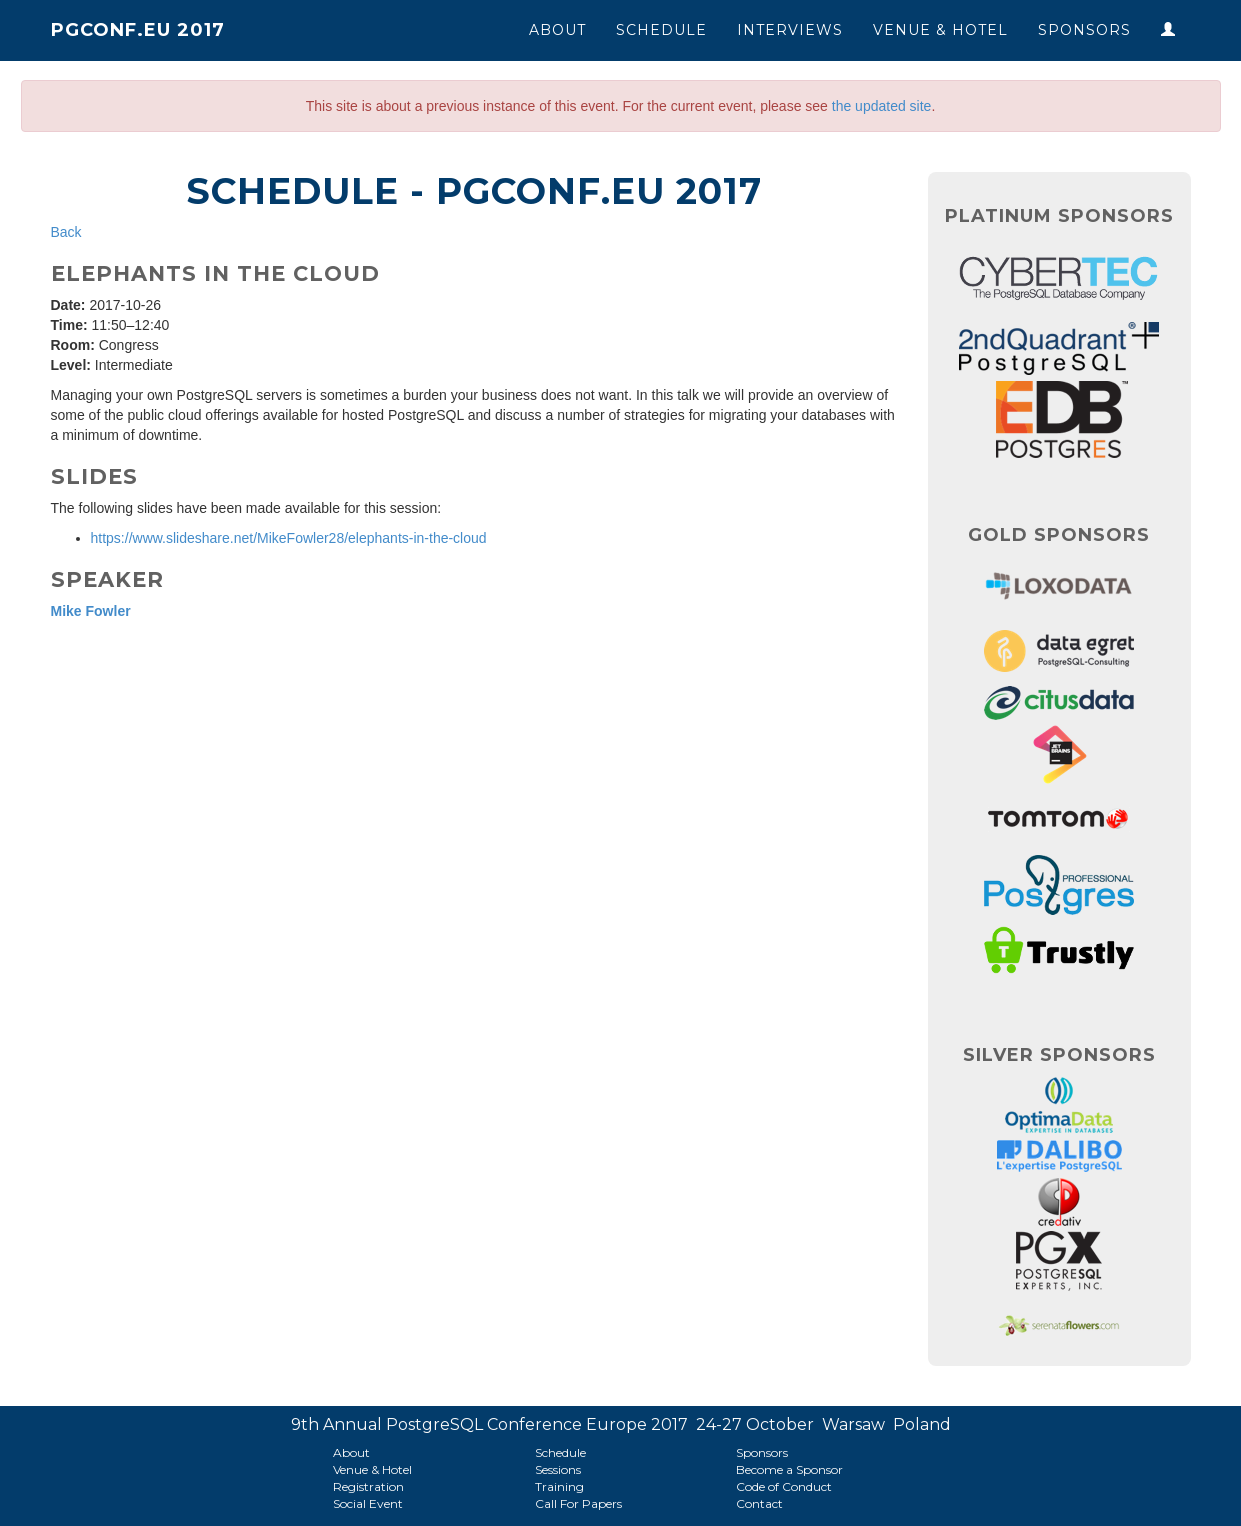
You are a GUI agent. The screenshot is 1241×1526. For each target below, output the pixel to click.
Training (559, 1486)
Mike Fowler (91, 611)
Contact (759, 1503)
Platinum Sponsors (1059, 216)
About (557, 30)
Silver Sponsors (1059, 1055)
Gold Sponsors (1059, 535)
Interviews (790, 30)
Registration (368, 1486)
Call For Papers (578, 1503)
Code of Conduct (784, 1486)
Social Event (368, 1503)
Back (66, 232)
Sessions (558, 1469)
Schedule (661, 30)
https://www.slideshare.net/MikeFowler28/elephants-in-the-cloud (289, 538)
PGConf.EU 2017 (138, 30)
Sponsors (1084, 30)
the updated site (882, 106)
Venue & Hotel (940, 30)
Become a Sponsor (789, 1469)
